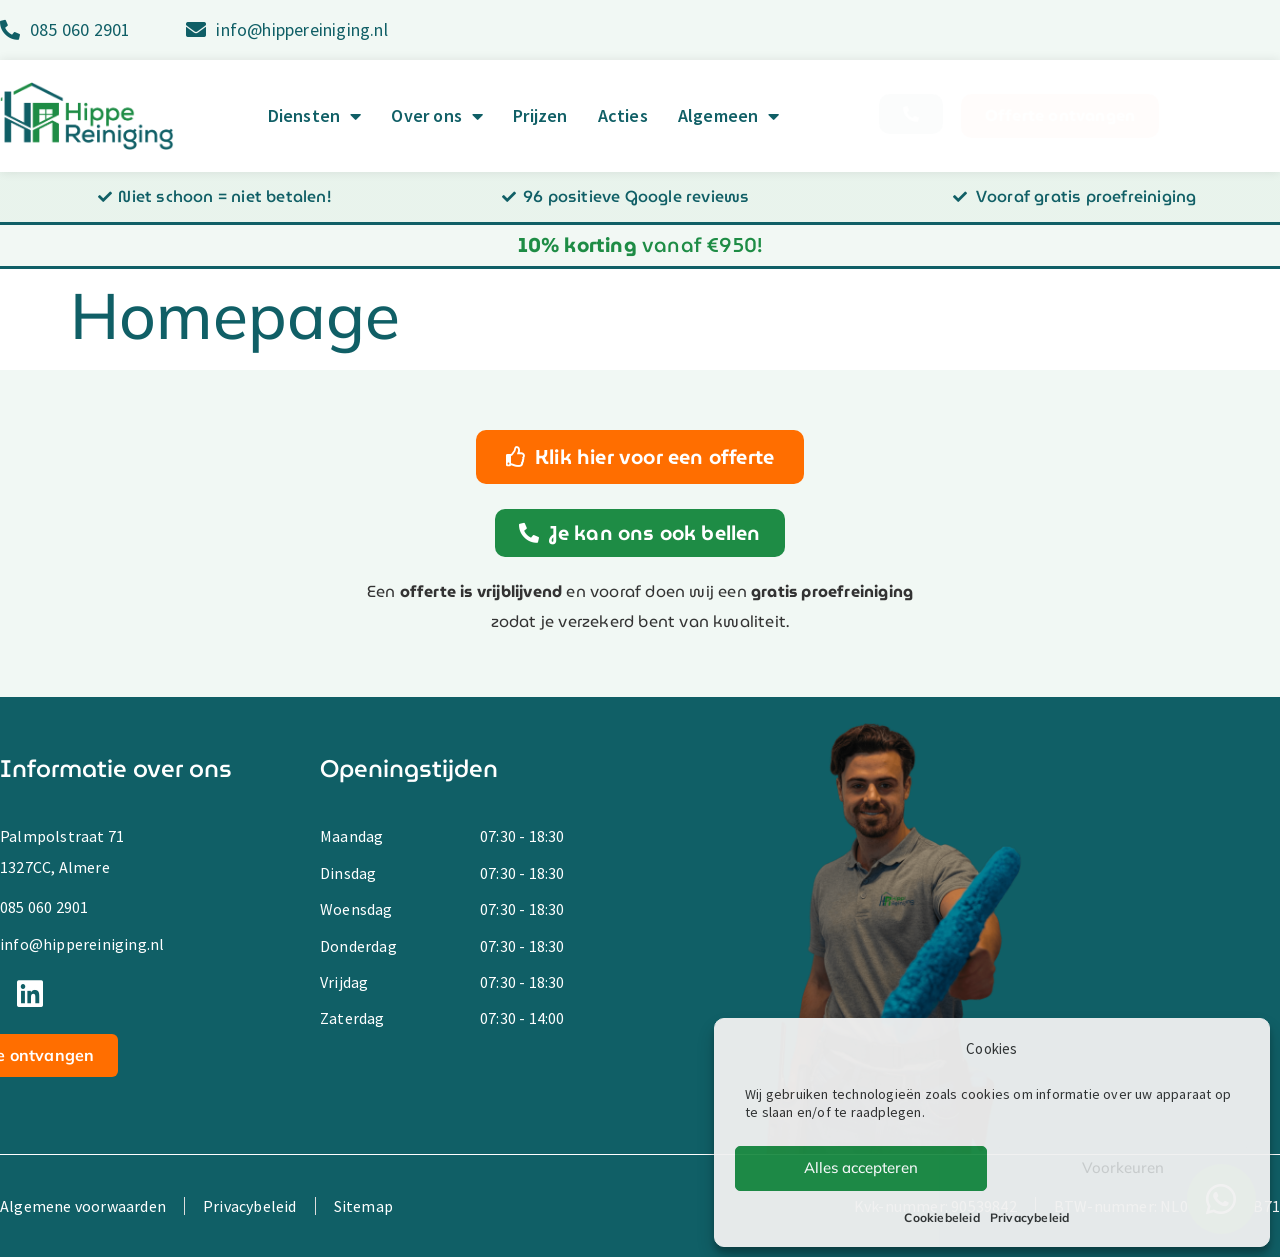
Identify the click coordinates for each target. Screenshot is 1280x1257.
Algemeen (729, 116)
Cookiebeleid (941, 1217)
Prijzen (540, 116)
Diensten (315, 116)
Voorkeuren (1123, 1167)
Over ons (437, 116)
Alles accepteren (861, 1167)
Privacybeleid (1030, 1217)
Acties (623, 116)
